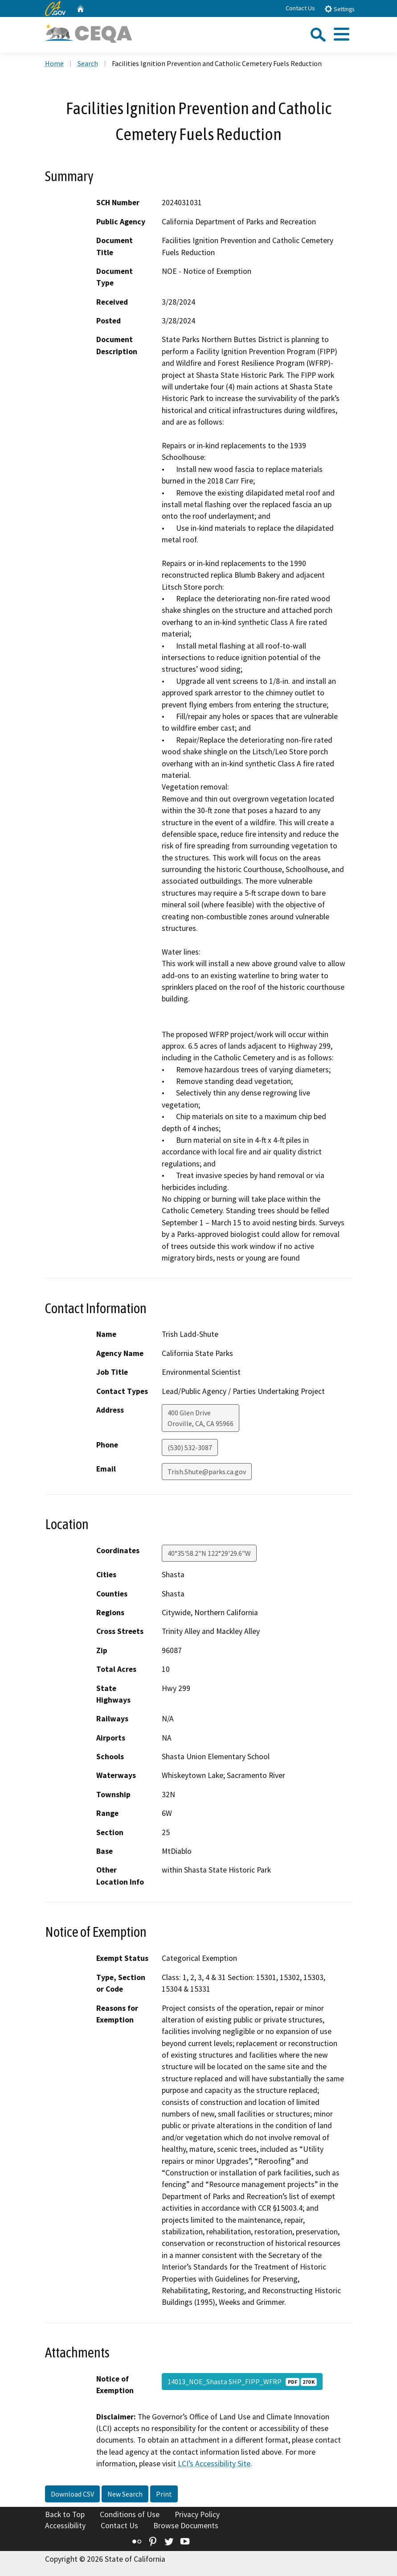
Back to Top (65, 2514)
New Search (125, 2493)
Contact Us (300, 8)
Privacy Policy (197, 2514)
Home (54, 63)
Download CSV (72, 2493)
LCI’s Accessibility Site (214, 2463)
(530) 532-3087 (190, 1447)
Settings (339, 8)
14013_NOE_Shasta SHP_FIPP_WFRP (242, 2381)
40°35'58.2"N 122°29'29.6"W (209, 1553)
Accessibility (65, 2526)
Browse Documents (185, 2526)
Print (164, 2493)
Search (88, 63)
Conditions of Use (130, 2514)
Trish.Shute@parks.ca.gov (207, 1471)
